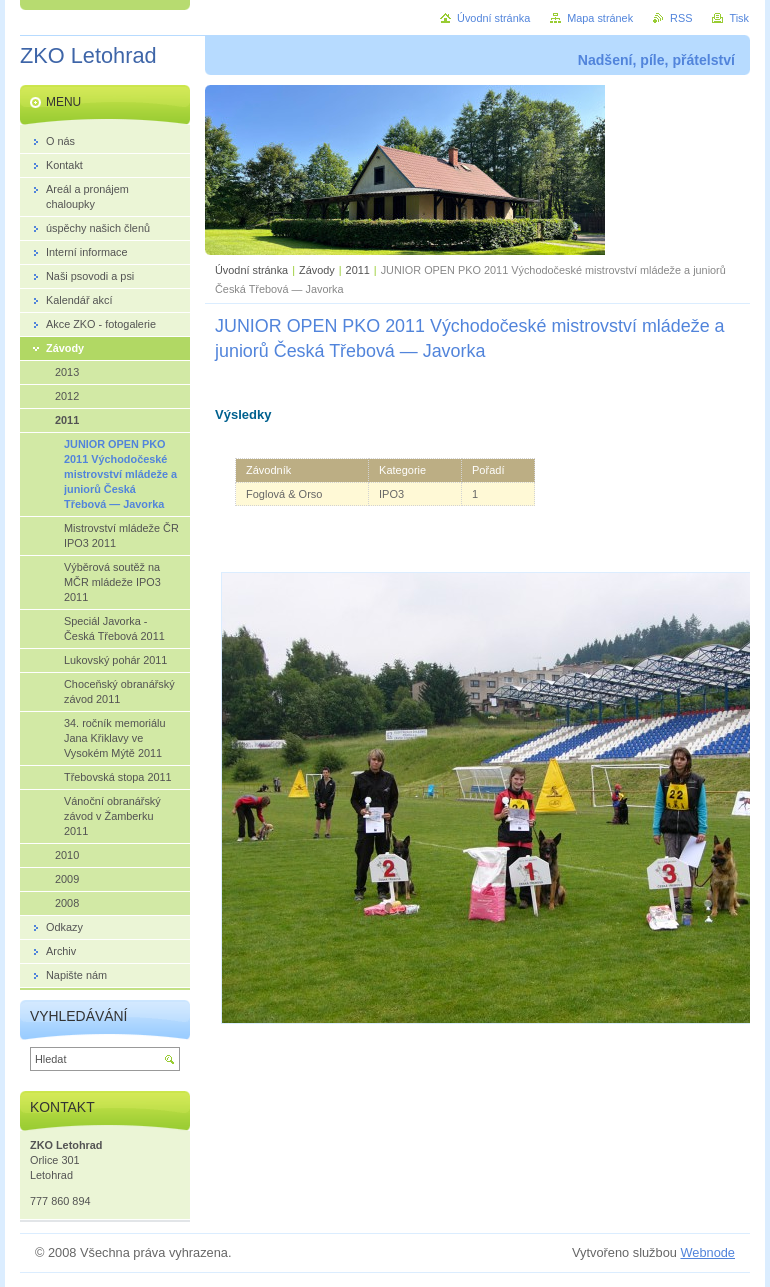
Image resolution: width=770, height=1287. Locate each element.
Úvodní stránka (251, 270)
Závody (317, 270)
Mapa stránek (600, 18)
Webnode (707, 1252)
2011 (358, 270)
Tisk (739, 18)
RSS (681, 18)
